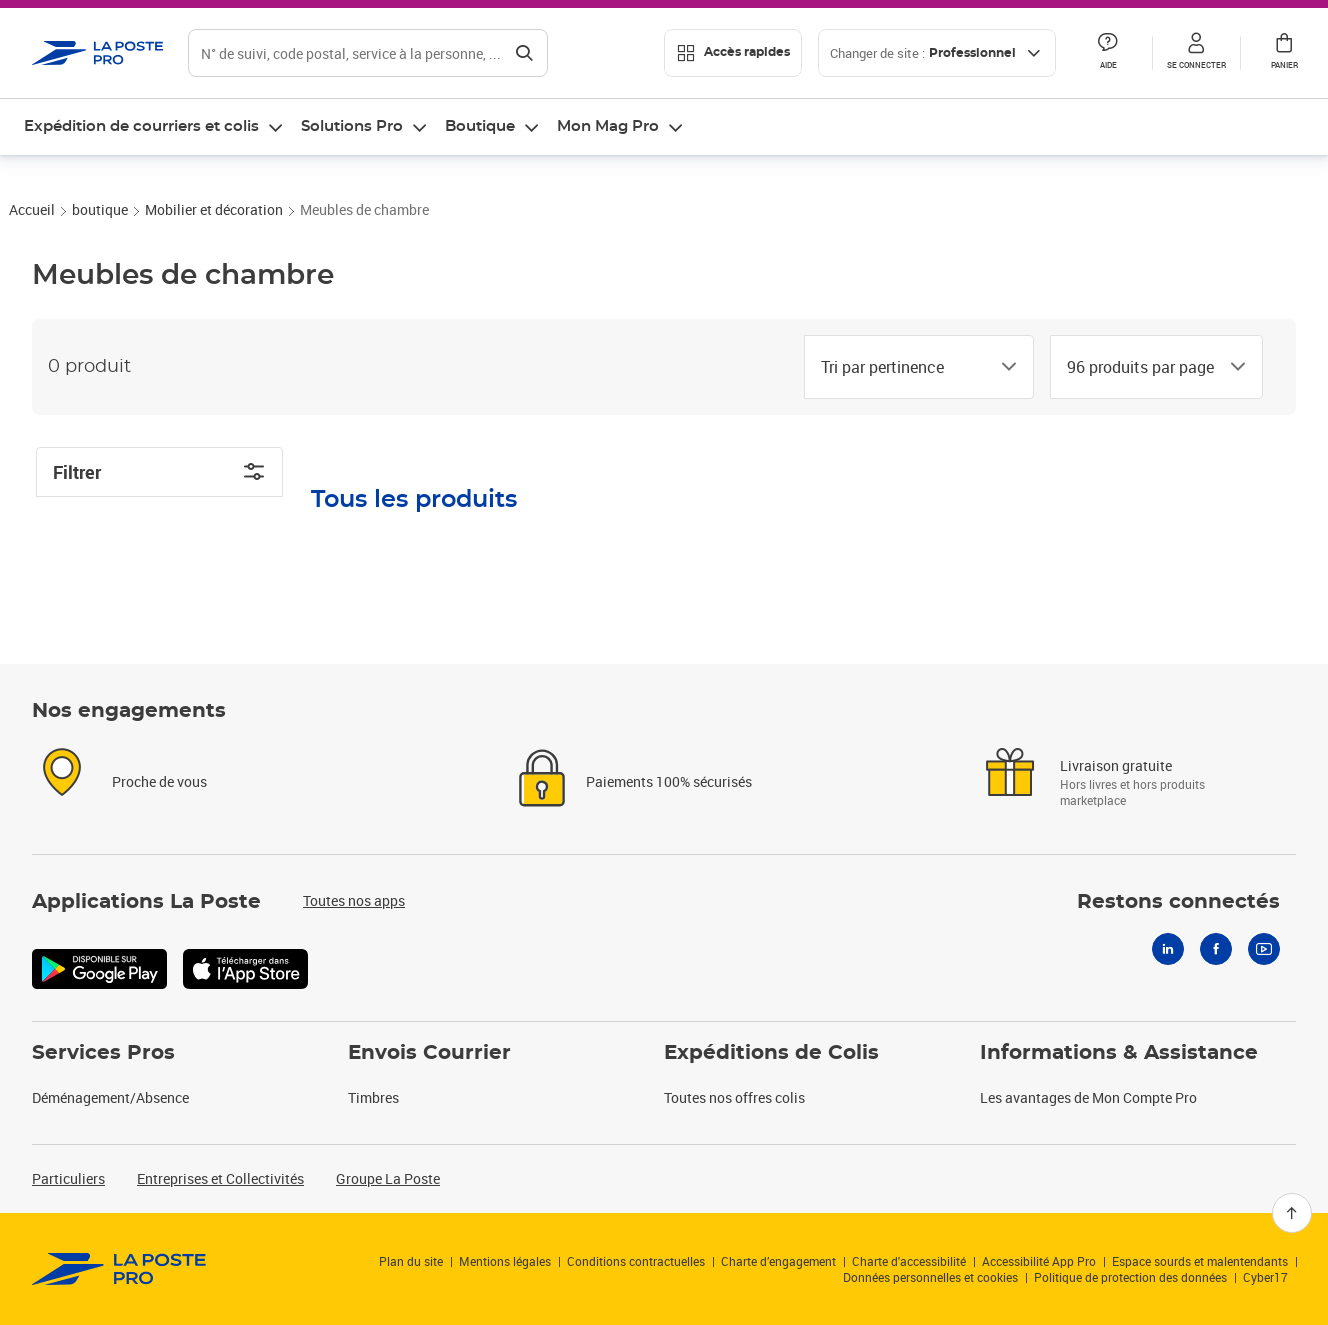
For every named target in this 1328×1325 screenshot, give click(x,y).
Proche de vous (159, 781)
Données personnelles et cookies (930, 1277)
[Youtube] (1264, 949)
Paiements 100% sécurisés (669, 781)
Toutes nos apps (354, 900)
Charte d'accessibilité (909, 1261)
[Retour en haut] (1292, 1213)
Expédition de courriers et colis (141, 126)
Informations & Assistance (1119, 1053)
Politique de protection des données (1130, 1277)
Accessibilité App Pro (1039, 1261)
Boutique (480, 126)
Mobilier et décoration (214, 264)
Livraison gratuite (1116, 765)
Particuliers (68, 1178)
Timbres (373, 1097)
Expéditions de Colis (771, 1053)
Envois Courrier (429, 1053)
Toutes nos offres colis (734, 1097)
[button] (1196, 53)
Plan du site (411, 1261)
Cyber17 (1265, 1277)
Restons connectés (1178, 902)
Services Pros (103, 1053)
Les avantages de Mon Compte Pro (1088, 1097)
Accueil (32, 264)
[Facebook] (1216, 949)
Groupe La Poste (388, 1178)
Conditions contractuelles (636, 1261)
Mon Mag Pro (608, 126)
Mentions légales (505, 1261)
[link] (119, 1269)
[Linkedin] (1168, 949)
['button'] (98, 53)
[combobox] (903, 422)
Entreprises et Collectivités (220, 1178)
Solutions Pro (352, 126)
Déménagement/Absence (110, 1097)
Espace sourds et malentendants (1200, 1261)
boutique (100, 264)
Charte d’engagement (778, 1261)
